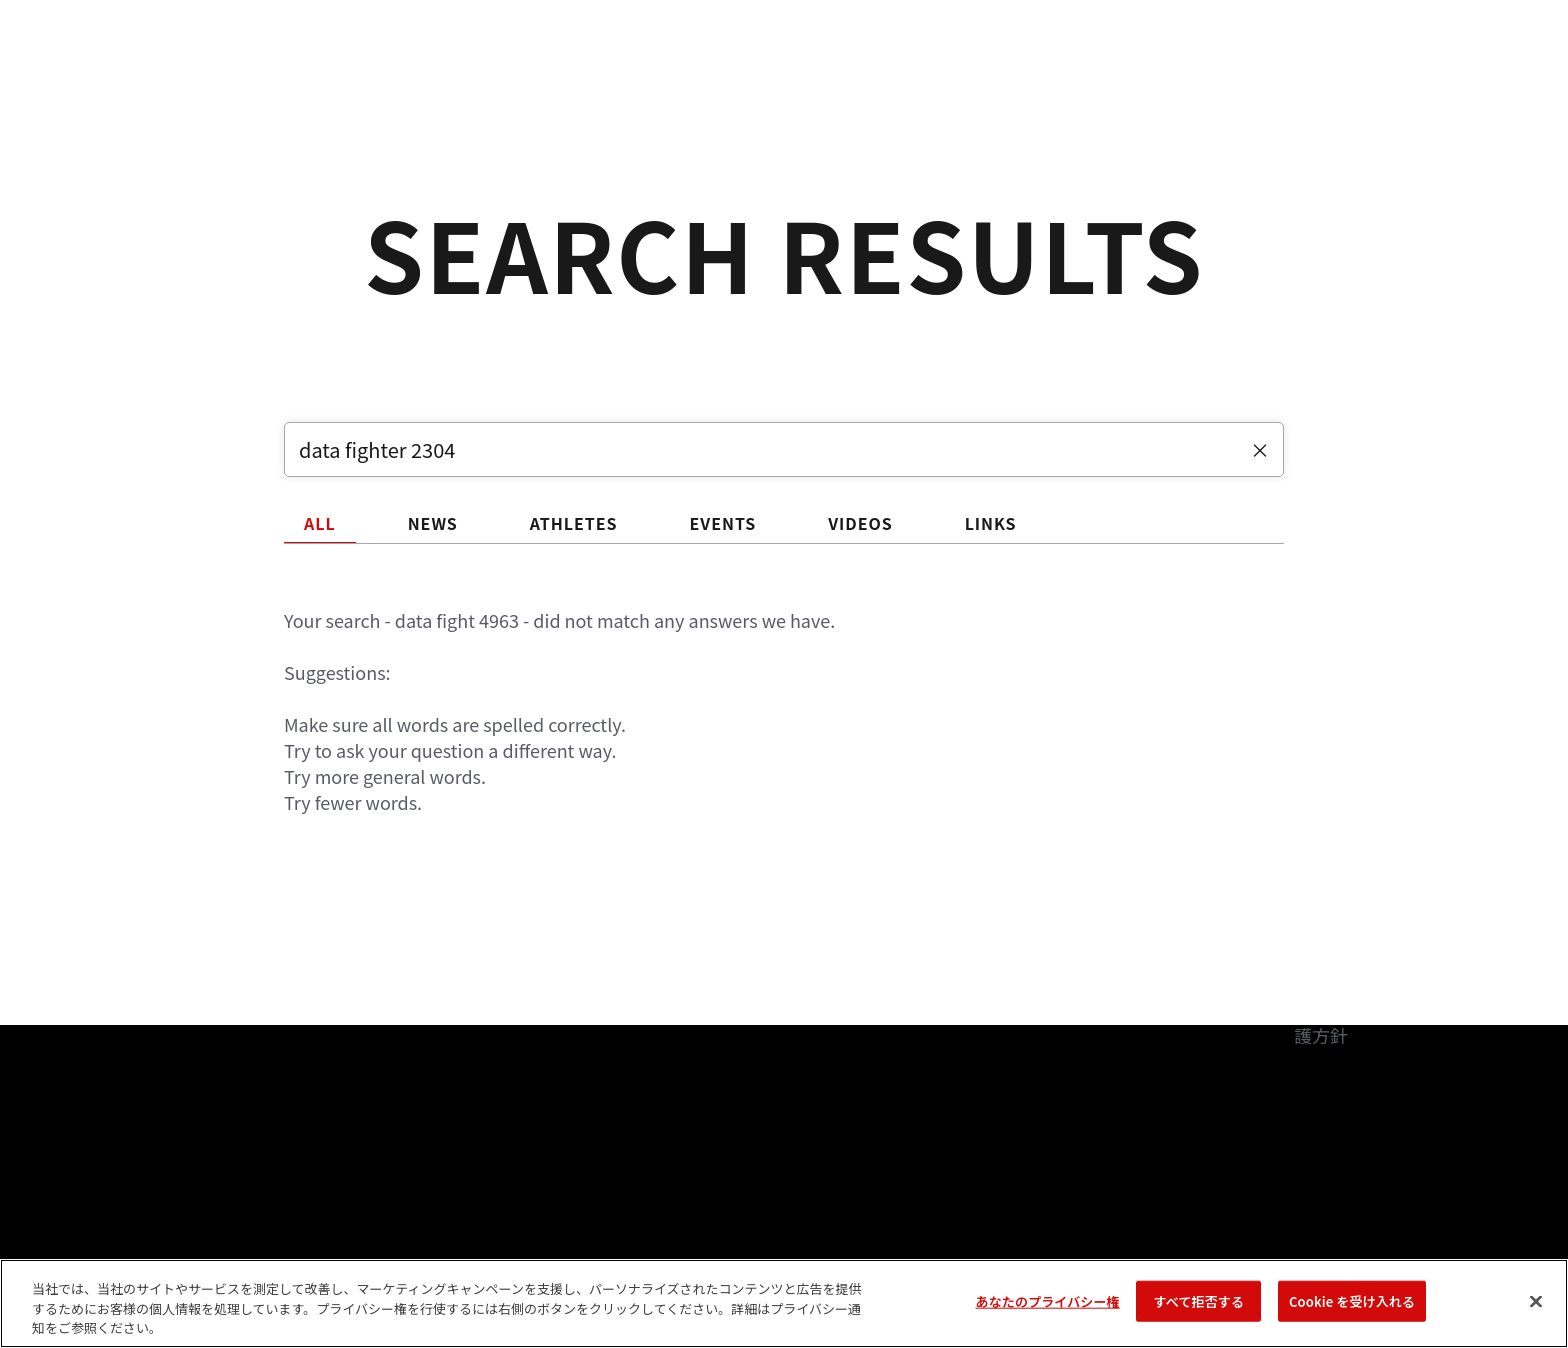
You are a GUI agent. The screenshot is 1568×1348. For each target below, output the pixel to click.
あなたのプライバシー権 (1048, 1300)
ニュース (505, 76)
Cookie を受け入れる (1352, 1300)
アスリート (395, 76)
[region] (784, 1303)
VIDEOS (860, 523)
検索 (1353, 76)
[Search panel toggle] (1405, 76)
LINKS (991, 523)
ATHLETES (574, 523)
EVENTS (722, 523)
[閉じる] (1536, 1301)
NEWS (433, 523)
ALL (320, 523)
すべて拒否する (1199, 1300)
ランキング (276, 76)
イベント (165, 76)
